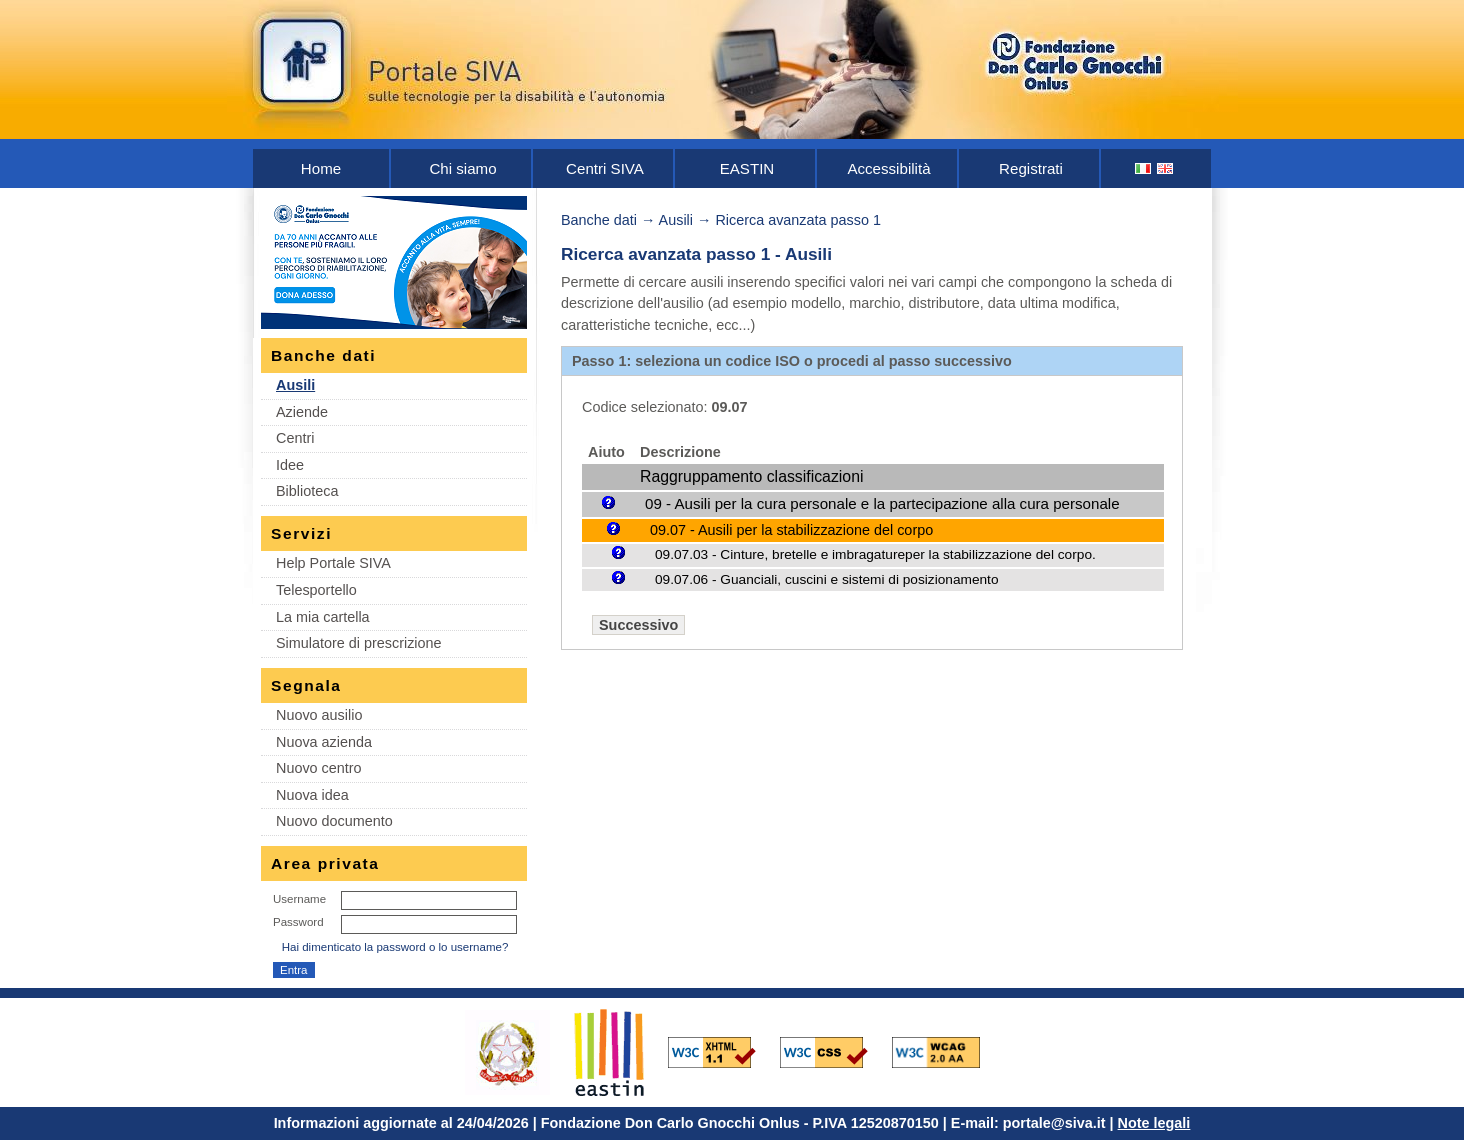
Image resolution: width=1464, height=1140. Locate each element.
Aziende (302, 412)
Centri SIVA (605, 168)
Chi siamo (462, 168)
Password (298, 922)
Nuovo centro (319, 768)
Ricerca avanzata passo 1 (798, 220)
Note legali (1154, 1123)
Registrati (1031, 168)
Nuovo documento (334, 821)
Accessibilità (888, 168)
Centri (295, 438)
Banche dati (599, 220)
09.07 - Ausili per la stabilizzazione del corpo (791, 530)
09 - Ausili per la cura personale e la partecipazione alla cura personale (882, 503)
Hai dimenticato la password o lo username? (395, 947)
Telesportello (316, 590)
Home (321, 168)
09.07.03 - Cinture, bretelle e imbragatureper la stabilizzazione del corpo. (875, 554)
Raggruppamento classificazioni (751, 476)
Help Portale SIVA (333, 563)
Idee (290, 465)
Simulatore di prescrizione (359, 643)
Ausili (295, 385)
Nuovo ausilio (319, 715)
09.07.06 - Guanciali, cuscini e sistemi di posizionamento (827, 579)
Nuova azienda (324, 742)
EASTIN (747, 168)
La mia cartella (323, 617)
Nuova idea (312, 795)
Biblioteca (307, 491)
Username (299, 899)
